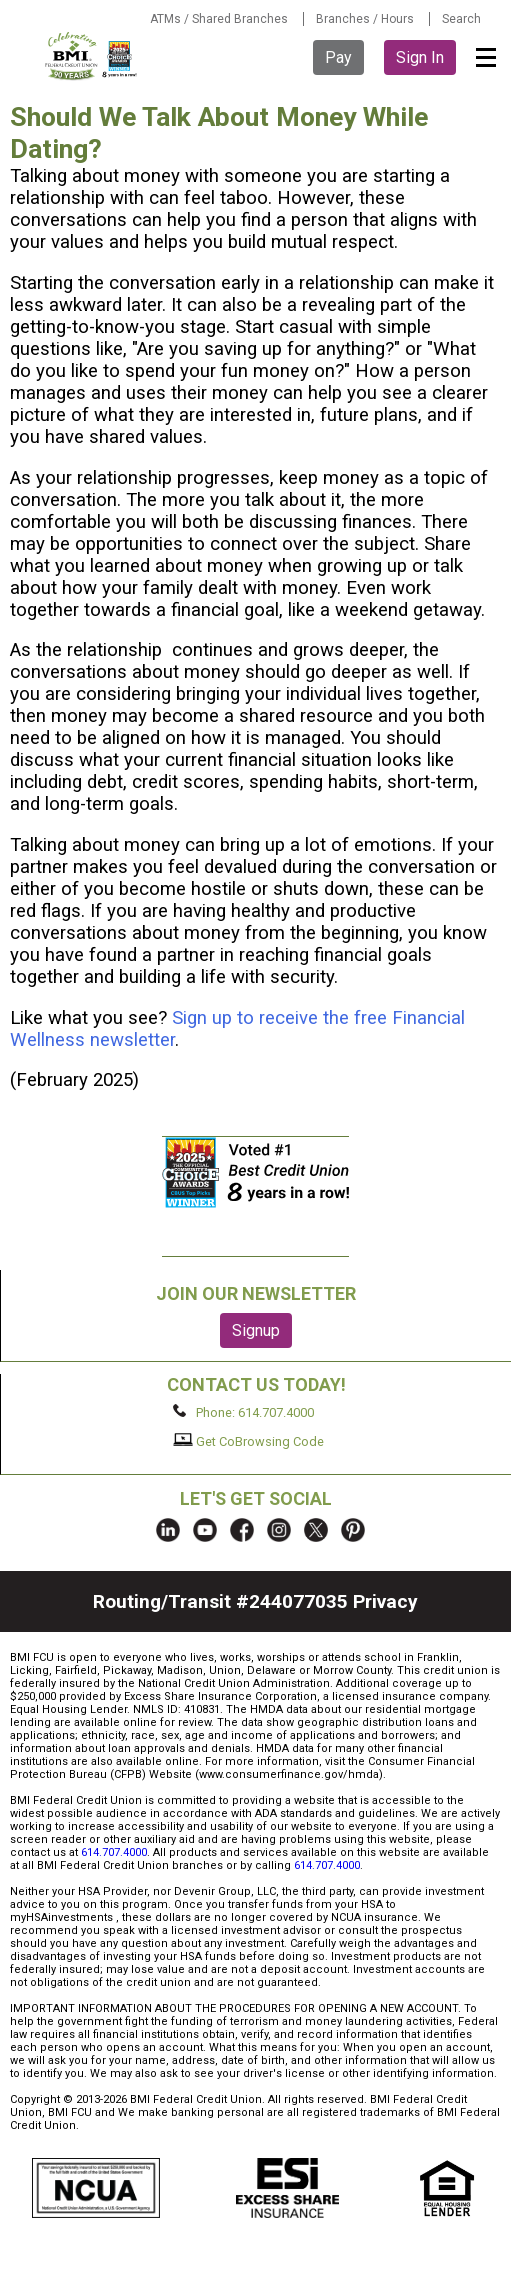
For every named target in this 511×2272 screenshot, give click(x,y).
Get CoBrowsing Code (248, 1441)
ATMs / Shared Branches (219, 19)
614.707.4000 (114, 1852)
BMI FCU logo (92, 56)
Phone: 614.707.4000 (243, 1412)
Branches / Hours (365, 19)
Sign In (420, 57)
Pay (338, 57)
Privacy (385, 1601)
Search (461, 19)
